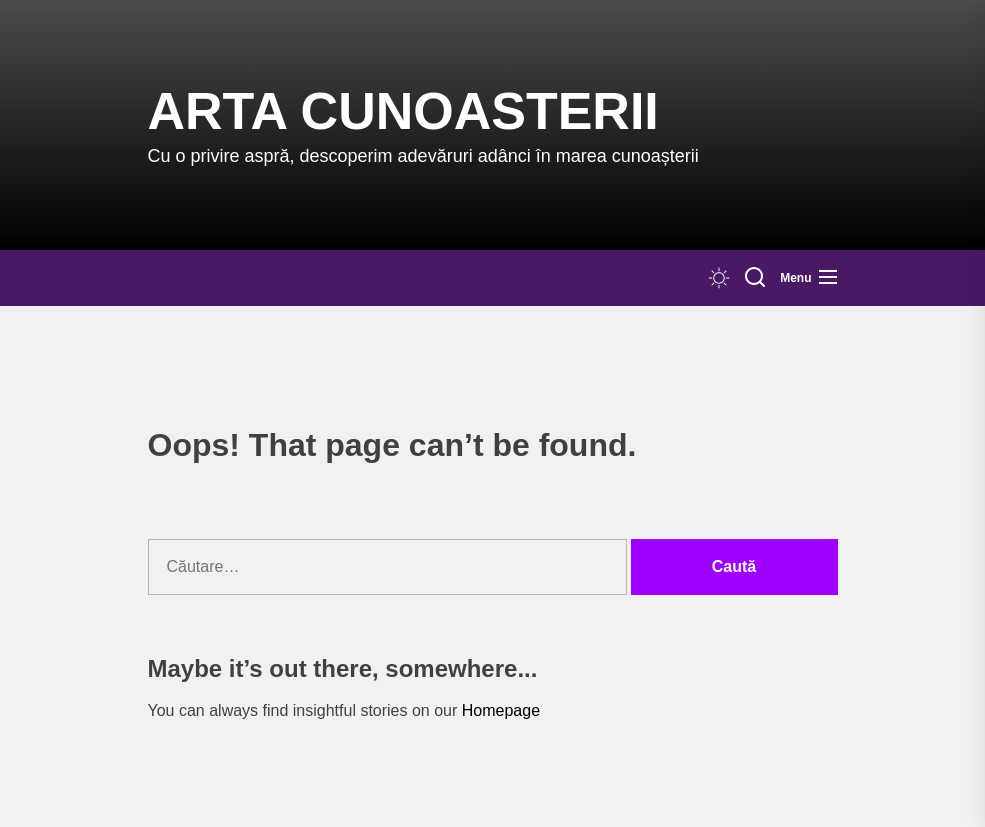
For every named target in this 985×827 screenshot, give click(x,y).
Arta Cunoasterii (403, 111)
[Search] (755, 278)
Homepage (501, 710)
